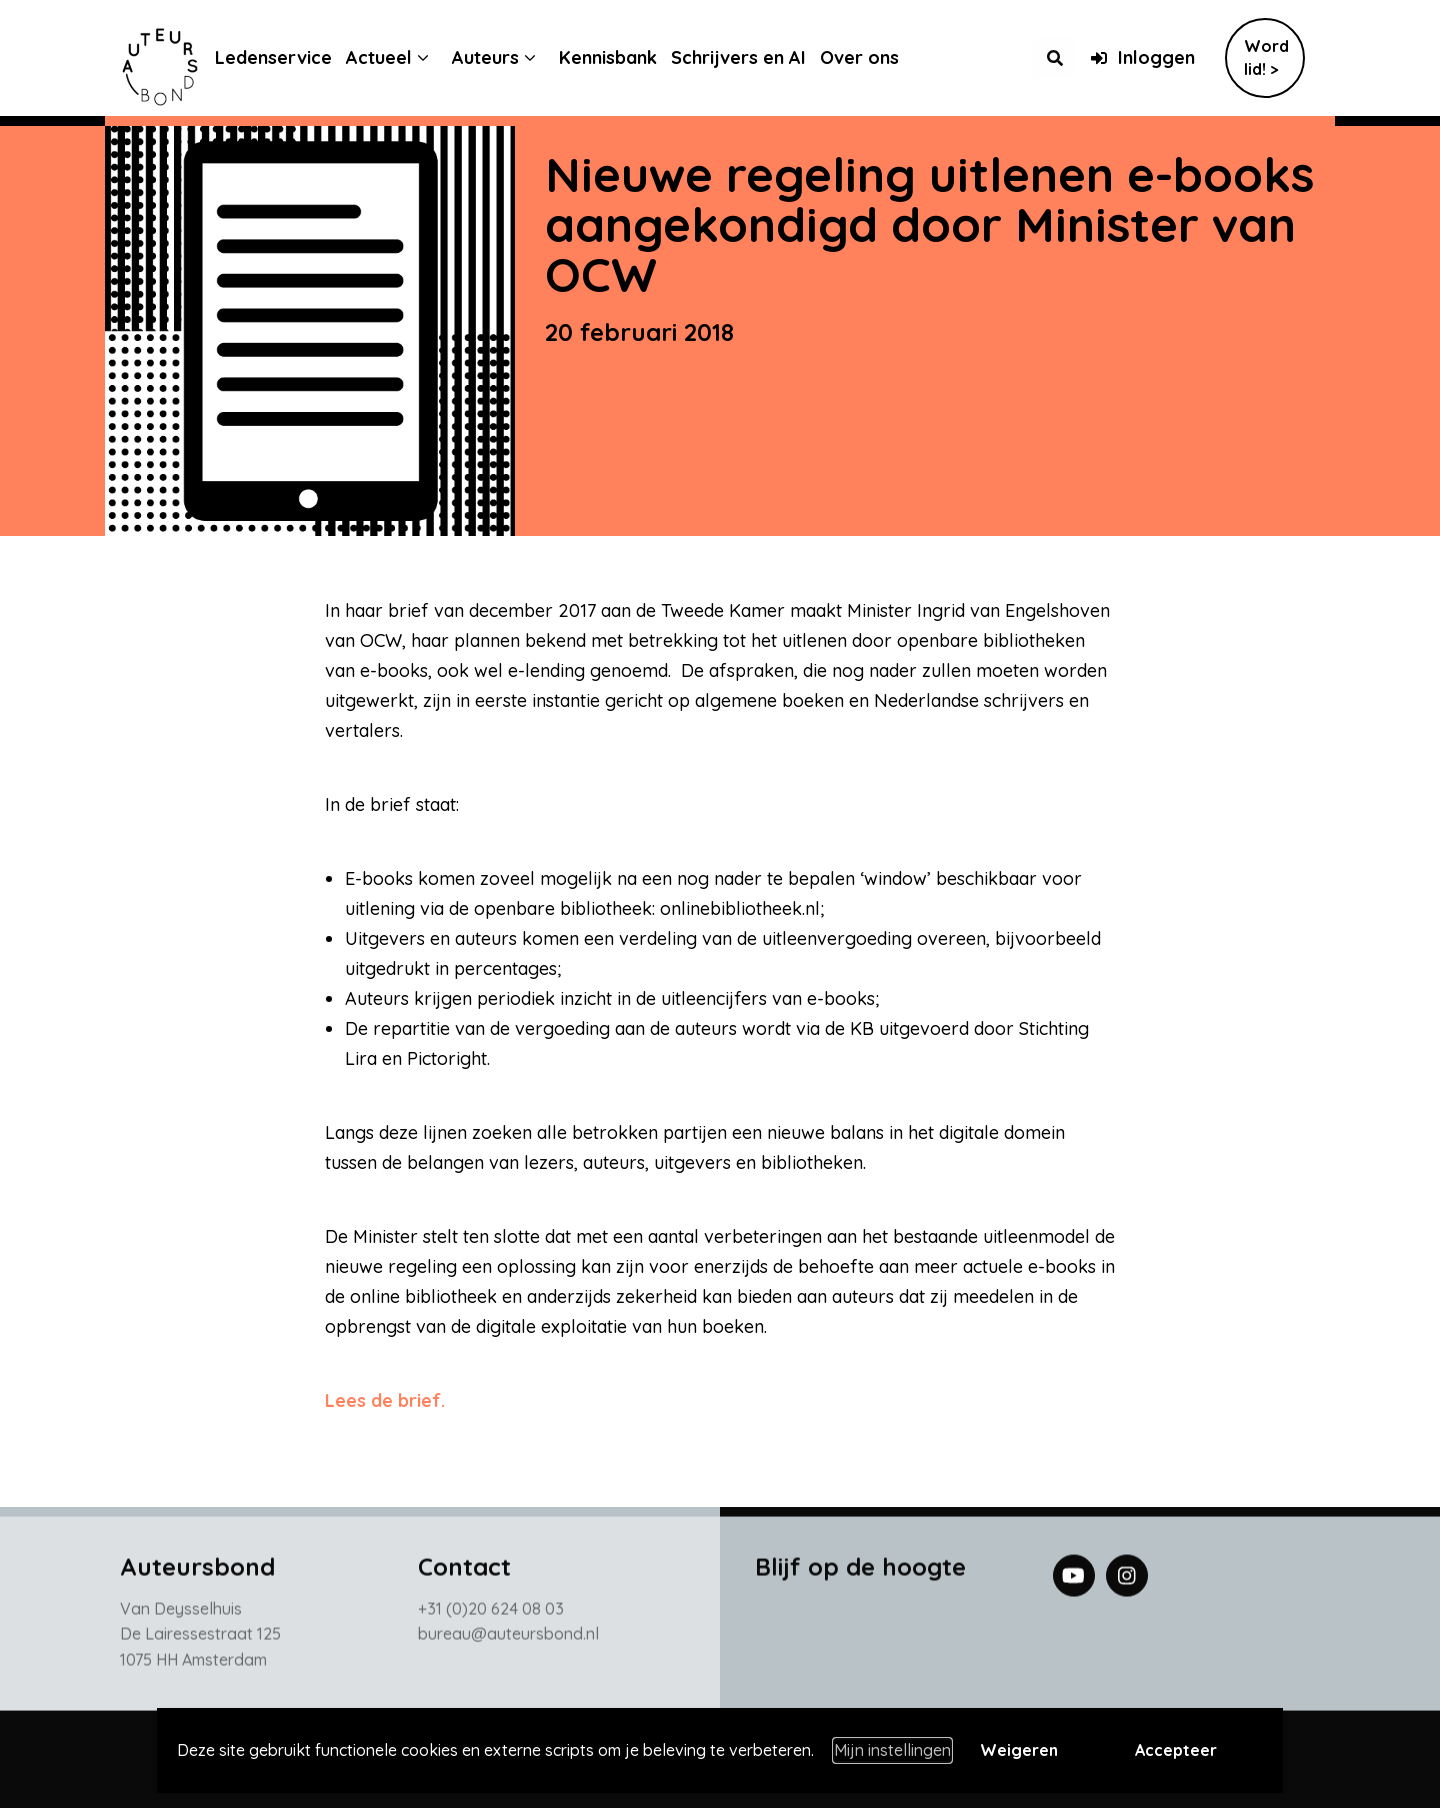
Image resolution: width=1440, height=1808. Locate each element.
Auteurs (500, 57)
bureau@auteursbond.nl (508, 1638)
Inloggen (1142, 57)
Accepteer (1176, 1750)
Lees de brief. (385, 1400)
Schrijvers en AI (753, 57)
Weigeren (1019, 1750)
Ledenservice (288, 57)
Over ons (874, 57)
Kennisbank (623, 57)
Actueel (394, 57)
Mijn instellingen (892, 1750)
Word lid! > (1266, 57)
